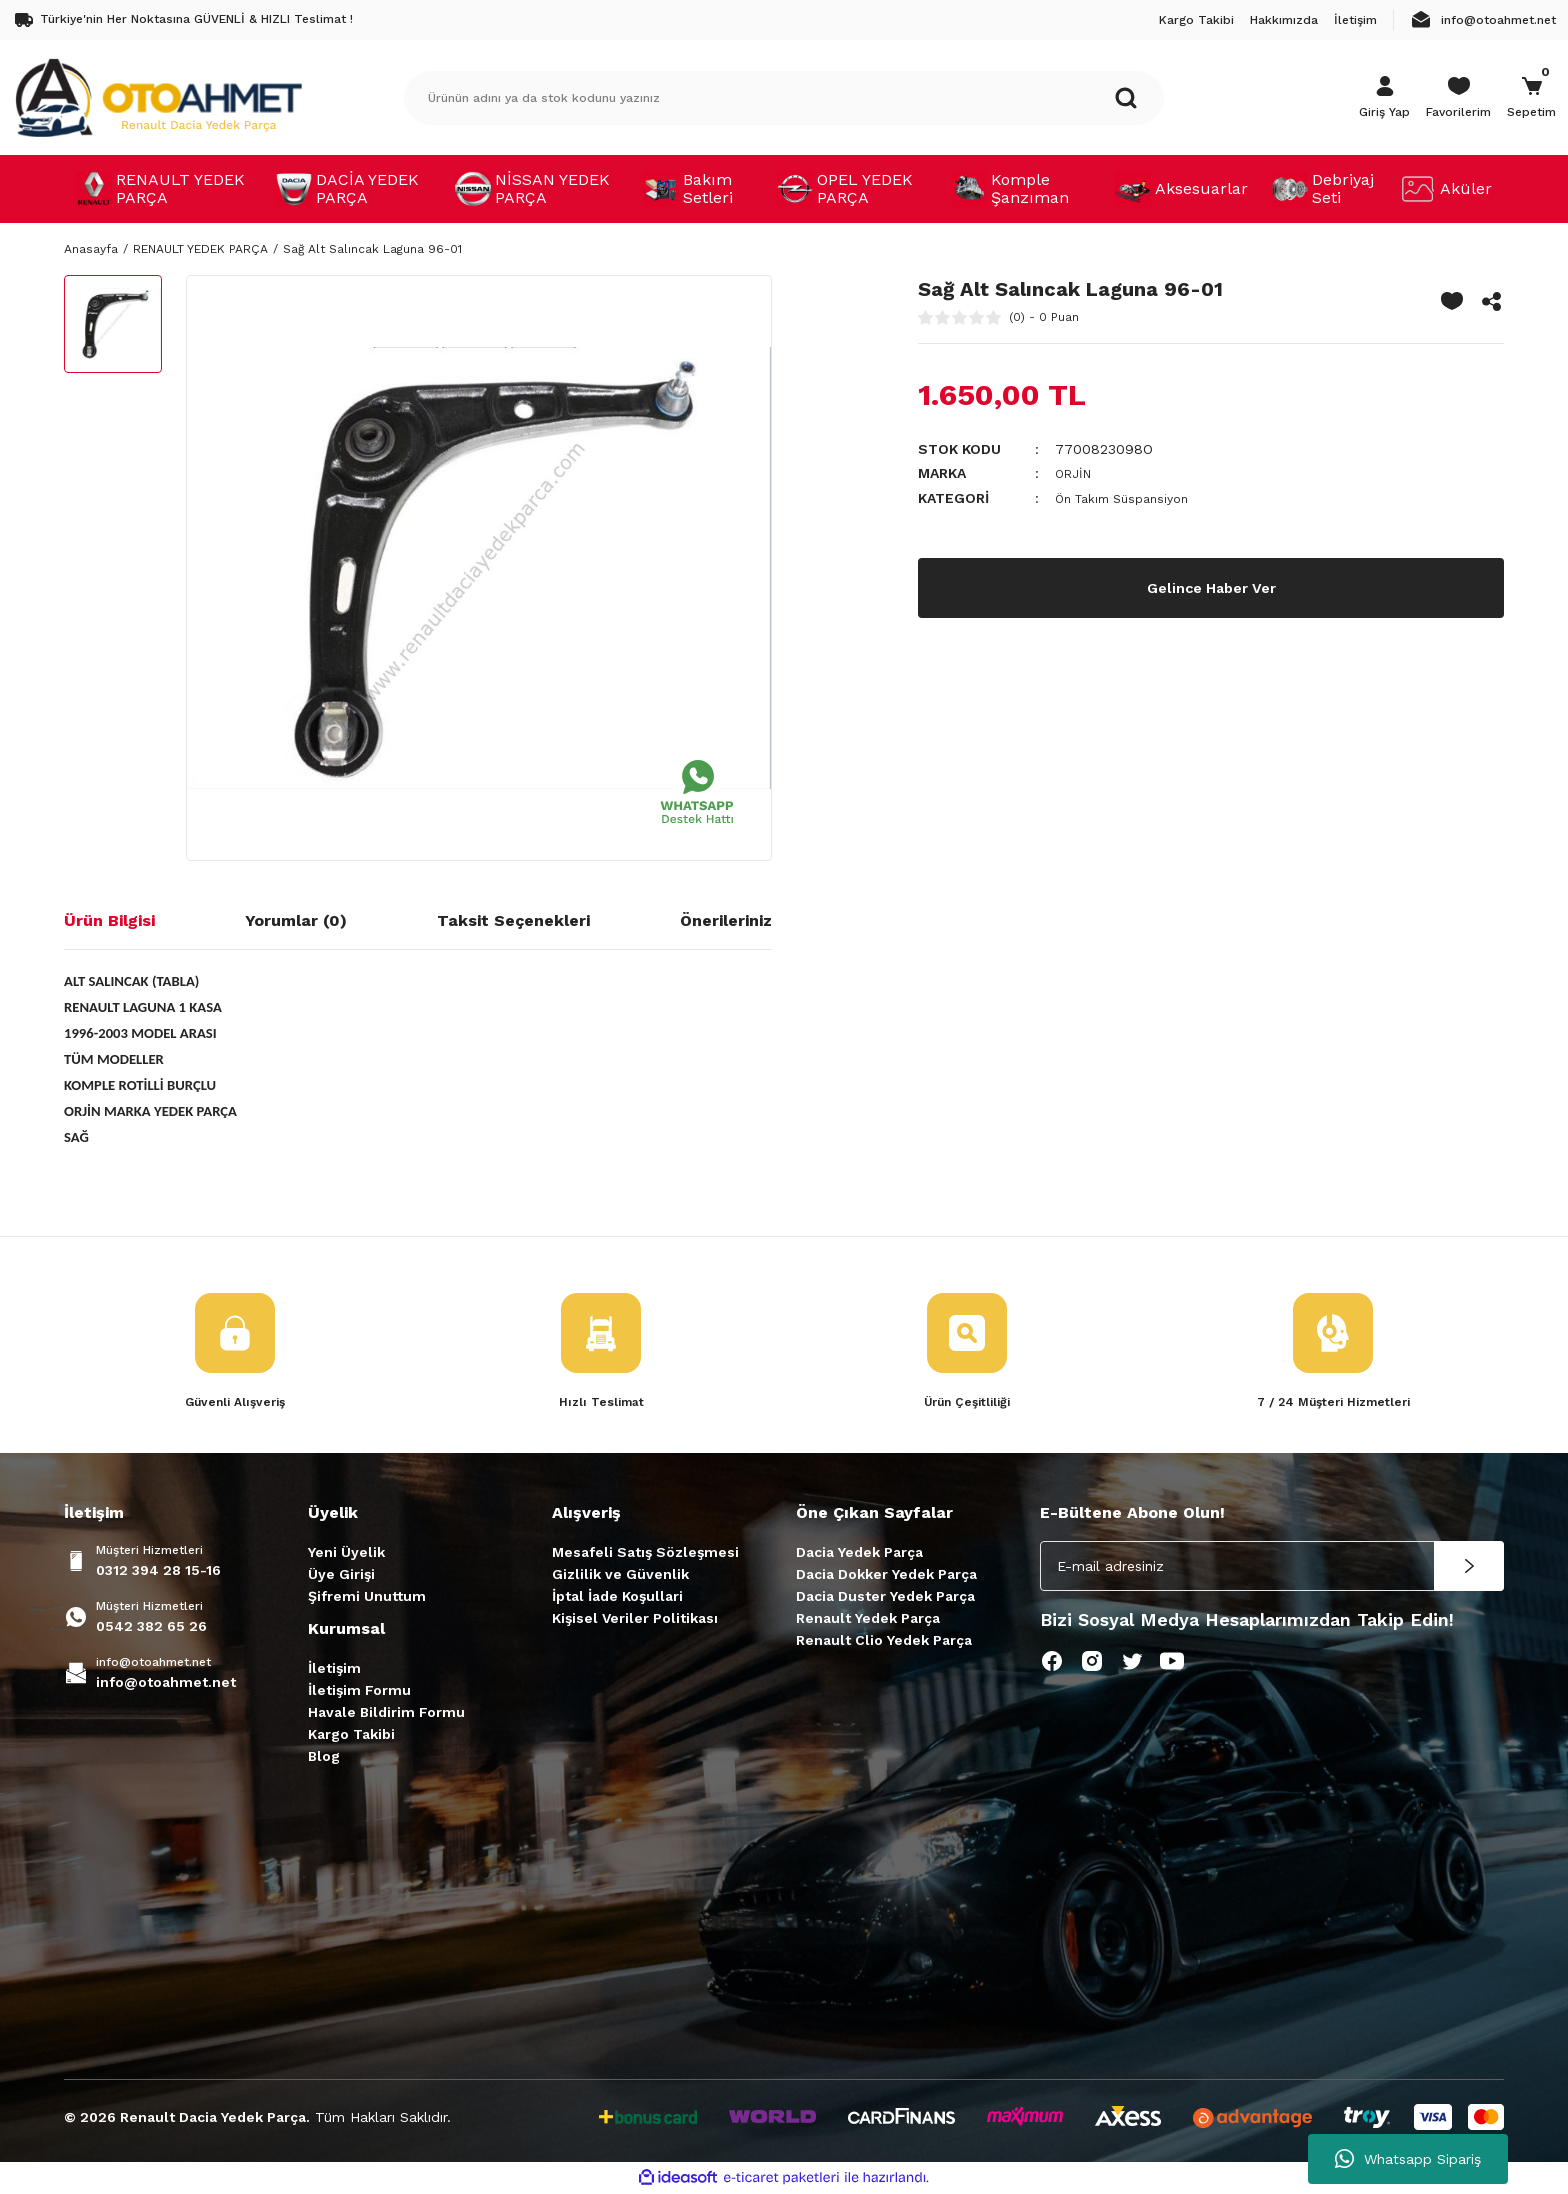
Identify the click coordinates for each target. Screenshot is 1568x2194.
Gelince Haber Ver (1211, 585)
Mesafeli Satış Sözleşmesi (645, 1554)
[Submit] (1469, 1568)
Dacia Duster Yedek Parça (885, 1598)
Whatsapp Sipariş (1408, 2159)
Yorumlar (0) (296, 920)
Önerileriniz (726, 920)
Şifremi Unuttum (367, 1598)
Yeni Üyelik (346, 1554)
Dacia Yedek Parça (859, 1554)
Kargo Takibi (351, 1736)
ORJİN (1075, 473)
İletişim (334, 1670)
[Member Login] (1384, 98)
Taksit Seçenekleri (513, 920)
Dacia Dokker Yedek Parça (886, 1576)
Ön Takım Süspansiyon (1130, 497)
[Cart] (1531, 98)
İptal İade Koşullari (617, 1598)
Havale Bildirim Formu (386, 1714)
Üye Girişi (341, 1576)
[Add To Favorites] (1452, 301)
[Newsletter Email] (1272, 1568)
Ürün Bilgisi (109, 920)
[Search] (784, 98)
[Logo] (158, 97)
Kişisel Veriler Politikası (635, 1620)
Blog (324, 1758)
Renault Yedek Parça (868, 1620)
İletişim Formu (359, 1692)
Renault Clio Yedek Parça (884, 1642)
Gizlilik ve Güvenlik (620, 1576)
